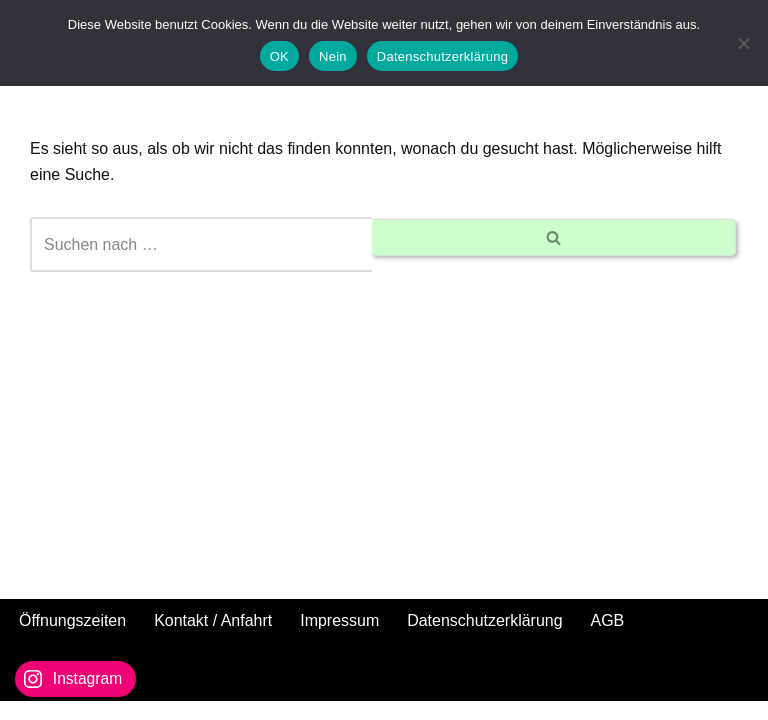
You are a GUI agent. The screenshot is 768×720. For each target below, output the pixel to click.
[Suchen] (201, 244)
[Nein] (743, 43)
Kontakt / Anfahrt (213, 638)
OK (279, 56)
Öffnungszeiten (72, 638)
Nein (333, 56)
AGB (608, 638)
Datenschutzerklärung (486, 638)
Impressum (340, 638)
